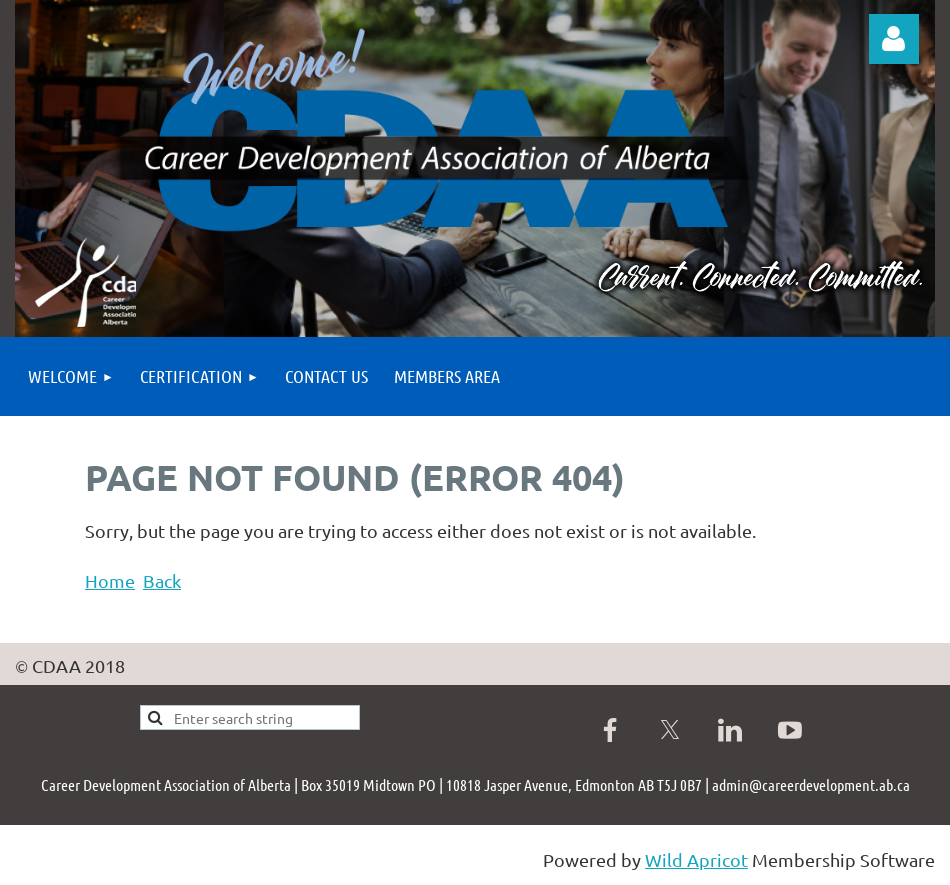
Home (110, 580)
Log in (894, 39)
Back (162, 580)
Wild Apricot (696, 859)
